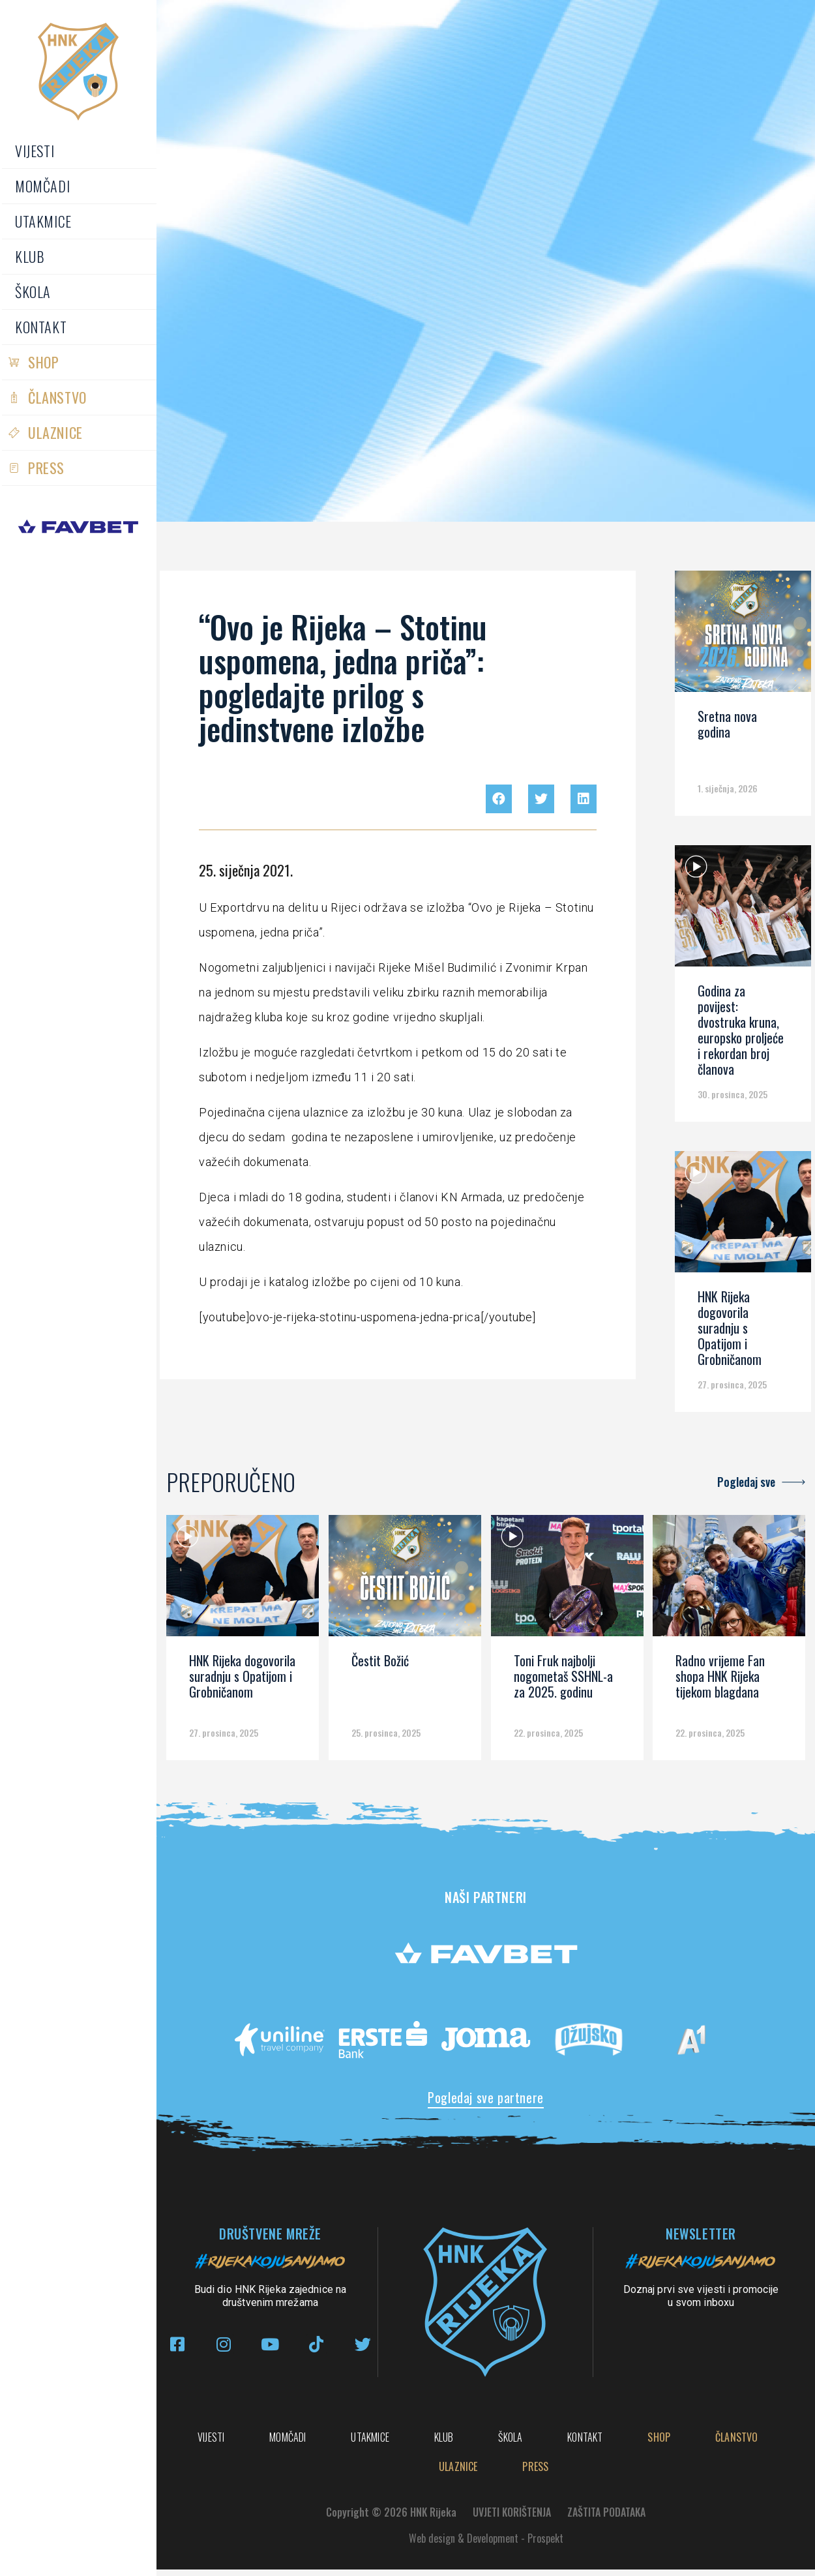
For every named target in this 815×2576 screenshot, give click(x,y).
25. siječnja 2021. (246, 870)
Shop (43, 362)
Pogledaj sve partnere (486, 2097)
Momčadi (42, 185)
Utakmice (43, 221)
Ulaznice (55, 432)
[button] (499, 799)
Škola (33, 291)
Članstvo (57, 397)
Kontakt (41, 326)
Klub (29, 256)
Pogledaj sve (746, 1481)
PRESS (46, 467)
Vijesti (34, 150)
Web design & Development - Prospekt (486, 2545)
